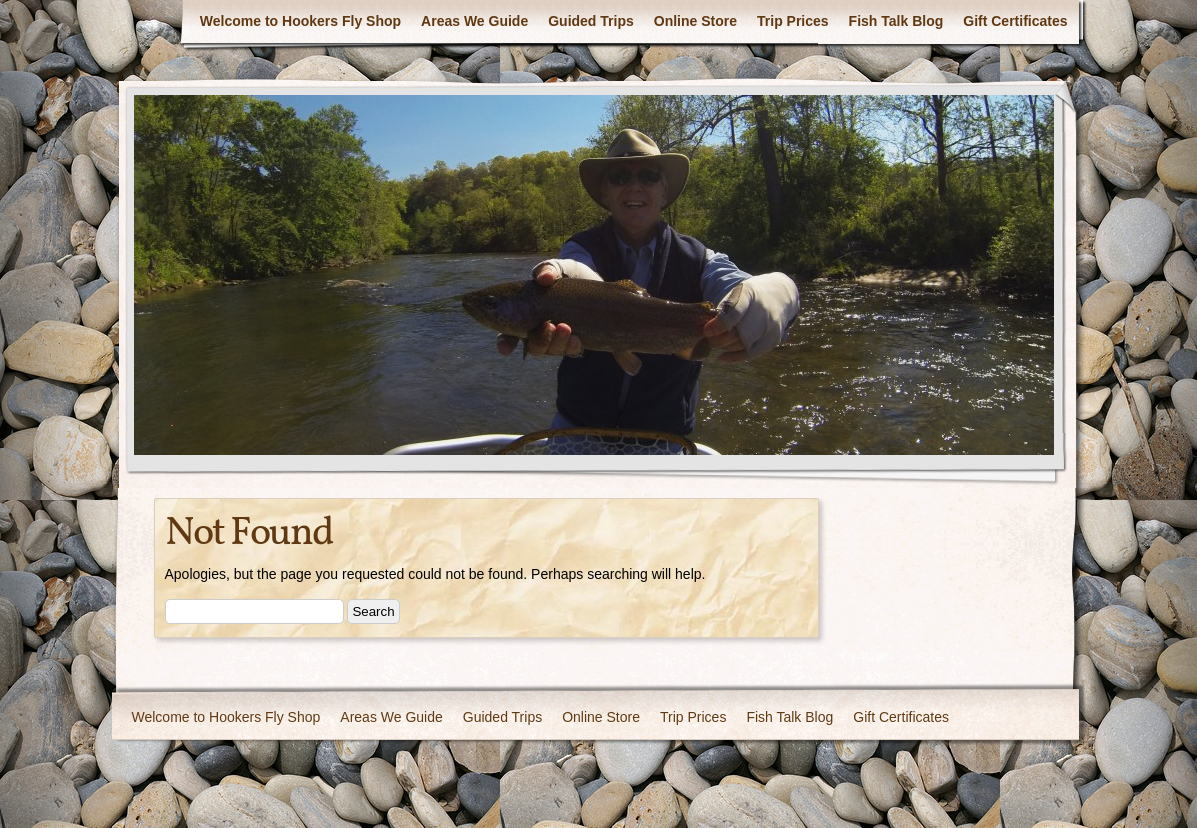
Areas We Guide (474, 21)
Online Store (695, 21)
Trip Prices (793, 21)
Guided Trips (591, 21)
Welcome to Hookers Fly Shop (300, 21)
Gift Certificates (1015, 21)
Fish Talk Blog (896, 21)
